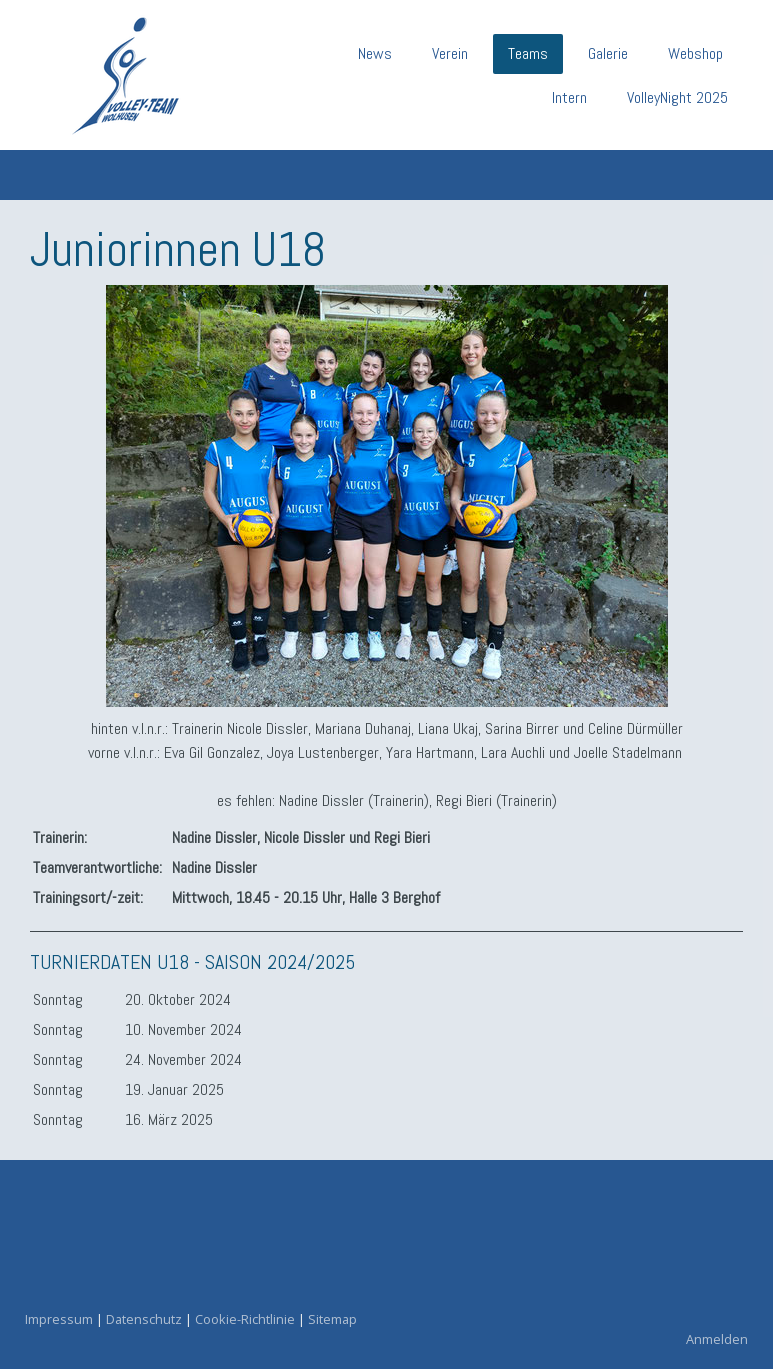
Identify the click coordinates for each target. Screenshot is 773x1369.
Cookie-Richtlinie (245, 1319)
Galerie (608, 53)
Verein (450, 53)
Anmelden (717, 1339)
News (375, 53)
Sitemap (332, 1319)
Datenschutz (144, 1319)
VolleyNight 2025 (677, 97)
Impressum (59, 1319)
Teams (528, 53)
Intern (569, 97)
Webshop (695, 53)
